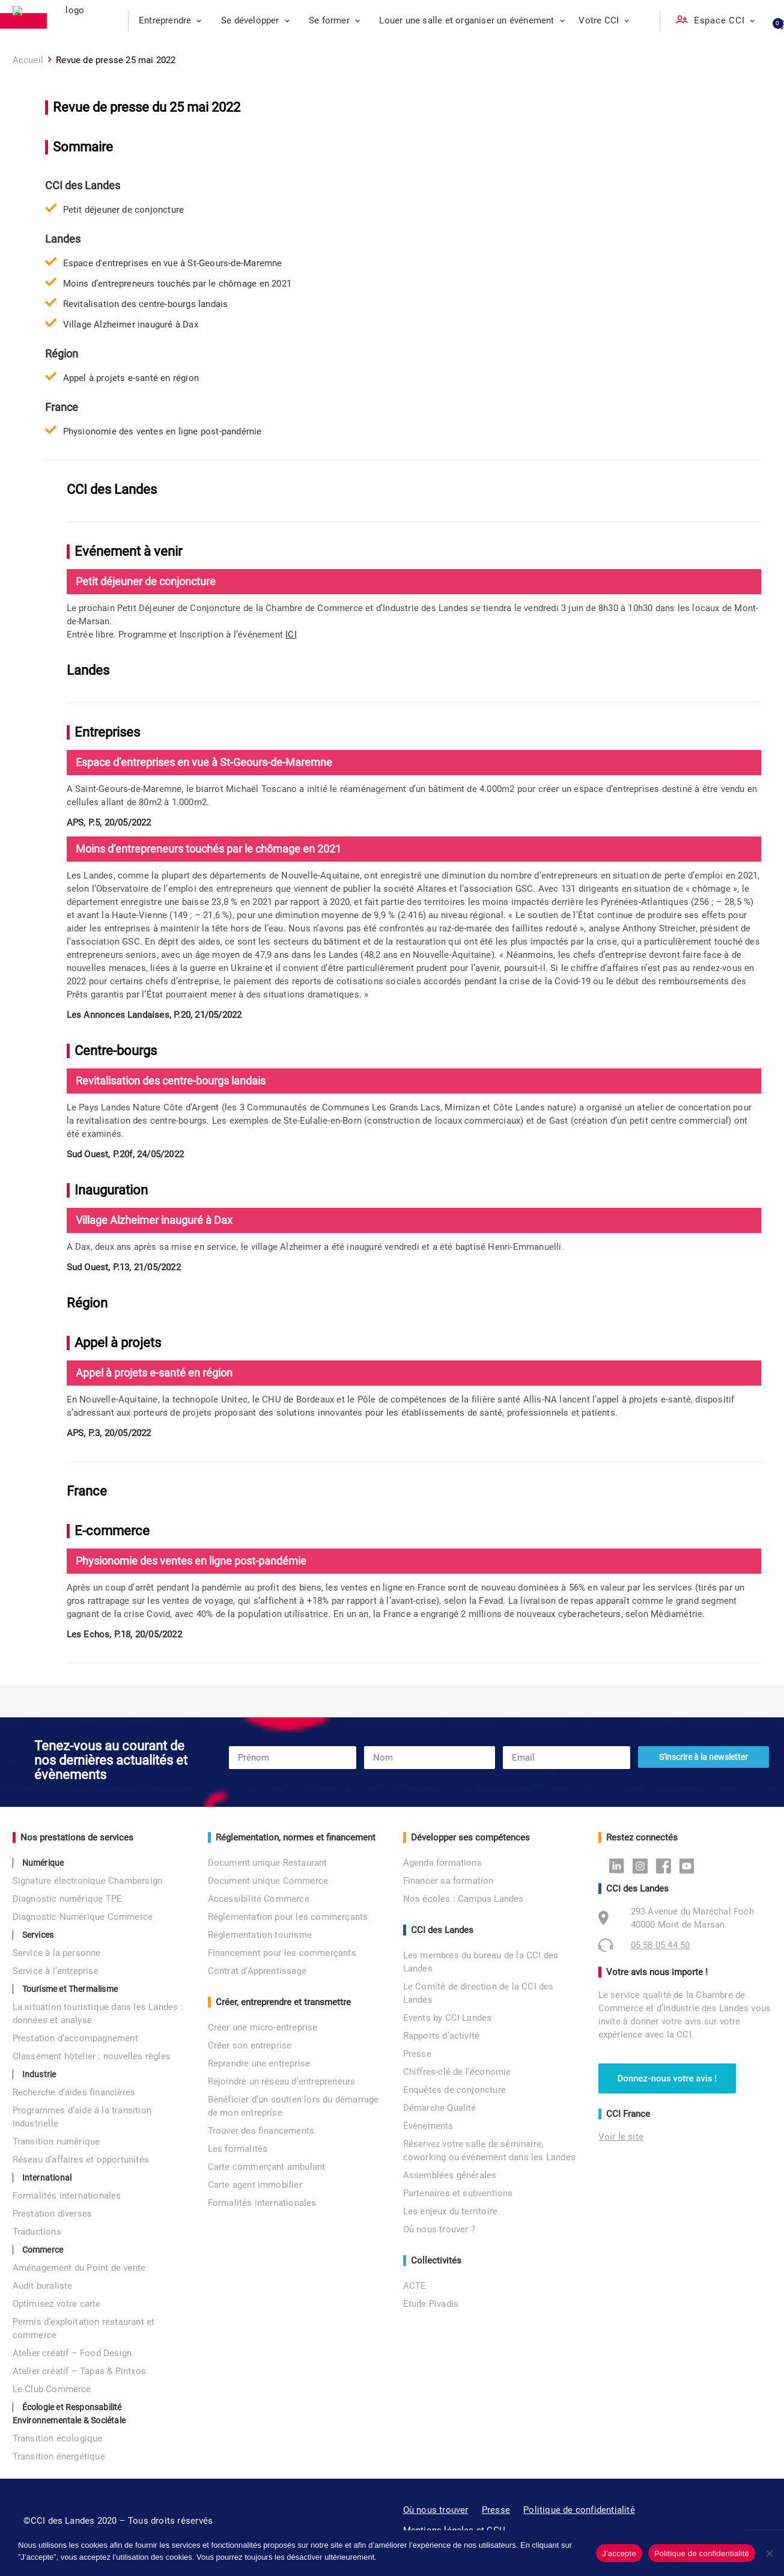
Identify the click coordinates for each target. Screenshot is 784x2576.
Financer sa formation (448, 1880)
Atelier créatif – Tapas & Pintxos (80, 2371)
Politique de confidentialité (579, 2509)
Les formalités (238, 2148)
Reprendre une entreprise (259, 2063)
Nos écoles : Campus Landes (463, 1898)
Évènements (428, 2126)
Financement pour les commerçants (282, 1952)
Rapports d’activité (441, 2035)
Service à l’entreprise (56, 1970)
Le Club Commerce (52, 2389)
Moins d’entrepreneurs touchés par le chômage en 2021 (177, 283)
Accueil (28, 60)
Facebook (666, 1865)
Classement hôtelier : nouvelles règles (92, 2056)
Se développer (255, 20)
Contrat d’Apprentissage (257, 1970)
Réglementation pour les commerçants (288, 1916)
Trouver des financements (261, 2130)
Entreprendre (170, 20)
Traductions (37, 2231)
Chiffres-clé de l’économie (457, 2071)
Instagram (643, 1865)
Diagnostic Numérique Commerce (83, 1916)
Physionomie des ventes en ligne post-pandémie (162, 431)
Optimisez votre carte (57, 2303)
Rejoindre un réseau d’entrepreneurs (282, 2081)
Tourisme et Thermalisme (70, 1989)
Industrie (39, 2074)
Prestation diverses (53, 2213)
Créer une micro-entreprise (263, 2027)
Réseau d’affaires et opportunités (81, 2159)
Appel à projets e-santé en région (131, 378)
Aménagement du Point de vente (79, 2267)
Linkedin (619, 1865)
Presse (417, 2053)
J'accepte (619, 2553)
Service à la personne (57, 1952)
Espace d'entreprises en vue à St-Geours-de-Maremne (172, 263)
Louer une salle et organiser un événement (472, 20)
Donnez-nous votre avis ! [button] (667, 2078)
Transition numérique (56, 2141)
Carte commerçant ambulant (267, 2166)
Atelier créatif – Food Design (72, 2353)
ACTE (415, 2285)
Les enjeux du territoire (450, 2211)
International (47, 2177)
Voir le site (620, 2136)
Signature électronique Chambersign (88, 1880)
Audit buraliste (43, 2285)
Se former (334, 20)
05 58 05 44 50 (660, 1945)
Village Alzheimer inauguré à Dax (130, 324)
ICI (291, 634)
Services (38, 1935)
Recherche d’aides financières (74, 2092)
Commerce (43, 2250)
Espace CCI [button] (724, 20)
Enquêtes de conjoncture (454, 2089)
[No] (769, 2553)
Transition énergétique (59, 2456)
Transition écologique (58, 2438)
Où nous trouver (436, 2509)
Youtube (689, 1865)
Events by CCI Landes (447, 2017)
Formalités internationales (67, 2195)
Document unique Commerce (268, 1880)
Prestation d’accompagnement (75, 2038)
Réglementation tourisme (260, 1934)
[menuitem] (170, 20)
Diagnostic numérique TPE (68, 1898)
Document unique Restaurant (267, 1862)
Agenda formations (442, 1862)
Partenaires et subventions (458, 2193)
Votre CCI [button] (604, 20)
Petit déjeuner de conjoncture (123, 209)
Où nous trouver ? (439, 2229)
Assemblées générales (450, 2175)
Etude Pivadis (431, 2303)
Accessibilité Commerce (258, 1898)
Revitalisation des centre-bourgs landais (145, 304)
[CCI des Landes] (71, 21)
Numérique (43, 1863)
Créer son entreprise (250, 2045)
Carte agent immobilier (255, 2184)
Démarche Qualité (439, 2108)
